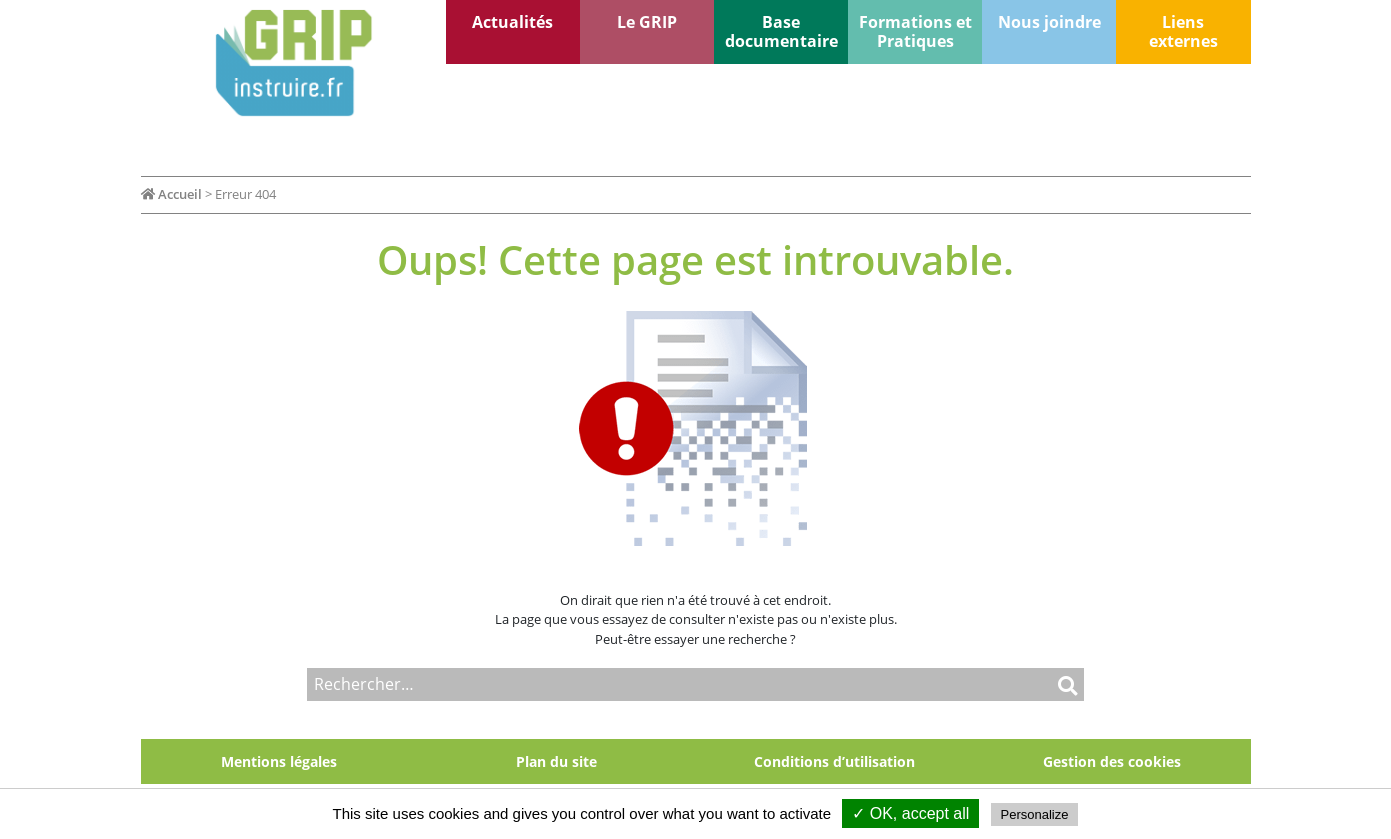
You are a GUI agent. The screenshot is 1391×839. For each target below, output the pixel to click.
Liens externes (1183, 31)
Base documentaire (781, 31)
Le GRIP (647, 22)
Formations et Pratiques (915, 31)
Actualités (512, 22)
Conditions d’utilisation (834, 761)
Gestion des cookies (1112, 761)
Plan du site (556, 761)
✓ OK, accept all (910, 813)
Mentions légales (279, 761)
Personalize (1035, 814)
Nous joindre (1049, 22)
